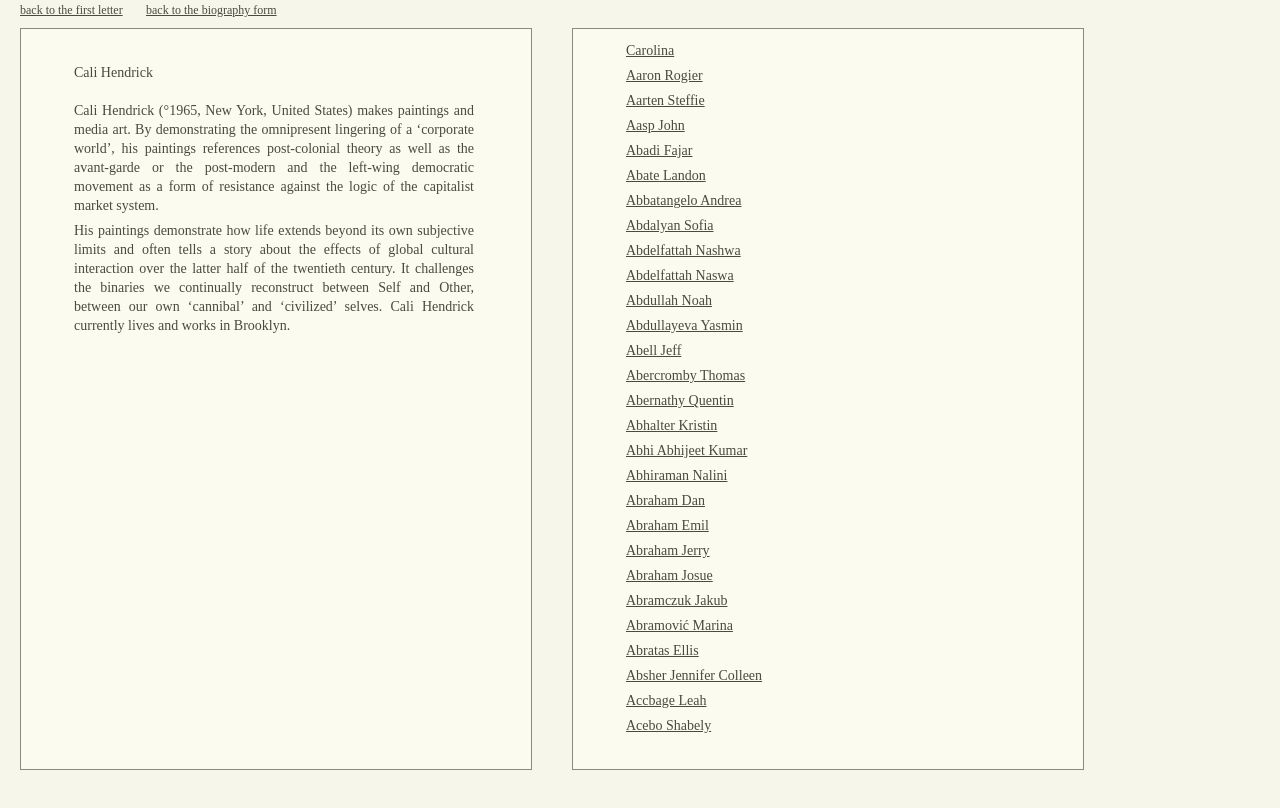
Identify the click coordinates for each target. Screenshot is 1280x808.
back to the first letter (71, 10)
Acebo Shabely (668, 725)
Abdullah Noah (669, 300)
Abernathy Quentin (680, 400)
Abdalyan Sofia (669, 225)
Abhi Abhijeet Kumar (686, 450)
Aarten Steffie (665, 100)
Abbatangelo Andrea (683, 200)
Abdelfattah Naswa (680, 275)
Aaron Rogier (664, 75)
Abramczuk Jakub (676, 600)
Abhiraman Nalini (676, 475)
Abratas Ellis (662, 650)
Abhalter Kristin (671, 425)
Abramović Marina (679, 625)
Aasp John (655, 125)
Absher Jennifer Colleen (694, 675)
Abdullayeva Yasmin (684, 325)
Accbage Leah (666, 700)
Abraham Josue (669, 575)
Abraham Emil (667, 525)
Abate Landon (666, 175)
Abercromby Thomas (685, 375)
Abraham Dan (665, 500)
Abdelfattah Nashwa (683, 250)
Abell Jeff (653, 350)
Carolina (650, 50)
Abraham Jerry (668, 550)
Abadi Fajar (659, 150)
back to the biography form (211, 10)
